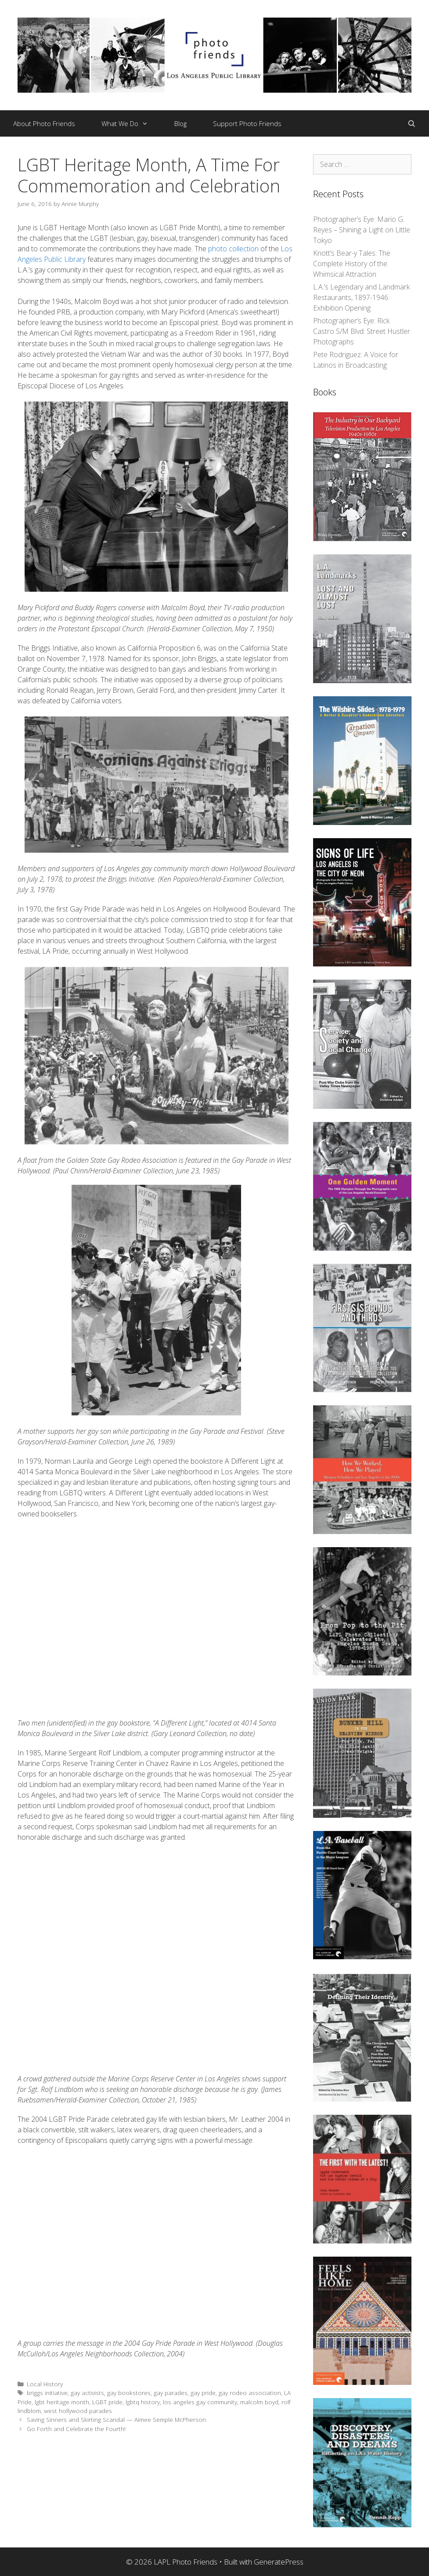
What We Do (131, 123)
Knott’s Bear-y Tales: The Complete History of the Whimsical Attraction (351, 263)
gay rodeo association (250, 2392)
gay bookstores (129, 2392)
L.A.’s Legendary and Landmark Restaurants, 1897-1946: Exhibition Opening (361, 297)
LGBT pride (107, 2402)
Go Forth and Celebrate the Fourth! (76, 2428)
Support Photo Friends (247, 123)
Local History (45, 2384)
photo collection (233, 248)
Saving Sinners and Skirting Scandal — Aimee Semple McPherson (116, 2419)
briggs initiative (47, 2392)
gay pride (203, 2392)
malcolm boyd (259, 2402)
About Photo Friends (44, 123)
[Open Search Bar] (411, 123)
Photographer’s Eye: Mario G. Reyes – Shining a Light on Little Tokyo (361, 229)
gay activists (87, 2392)
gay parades (170, 2392)
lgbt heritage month (62, 2402)
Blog (180, 123)
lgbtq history (143, 2402)
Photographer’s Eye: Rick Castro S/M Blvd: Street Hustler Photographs (361, 331)
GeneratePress (278, 2562)
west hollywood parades (78, 2410)
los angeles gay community (200, 2402)
